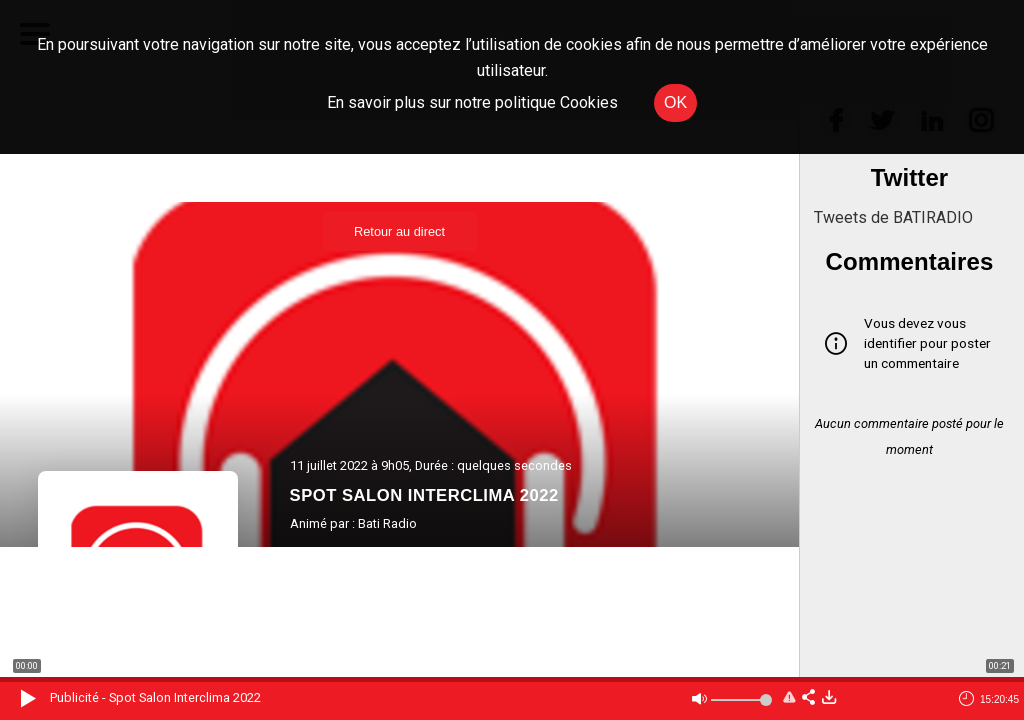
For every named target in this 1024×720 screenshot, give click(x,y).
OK (675, 102)
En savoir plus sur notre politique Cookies (472, 102)
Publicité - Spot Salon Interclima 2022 (155, 697)
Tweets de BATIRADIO (893, 217)
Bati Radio (387, 523)
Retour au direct (399, 231)
